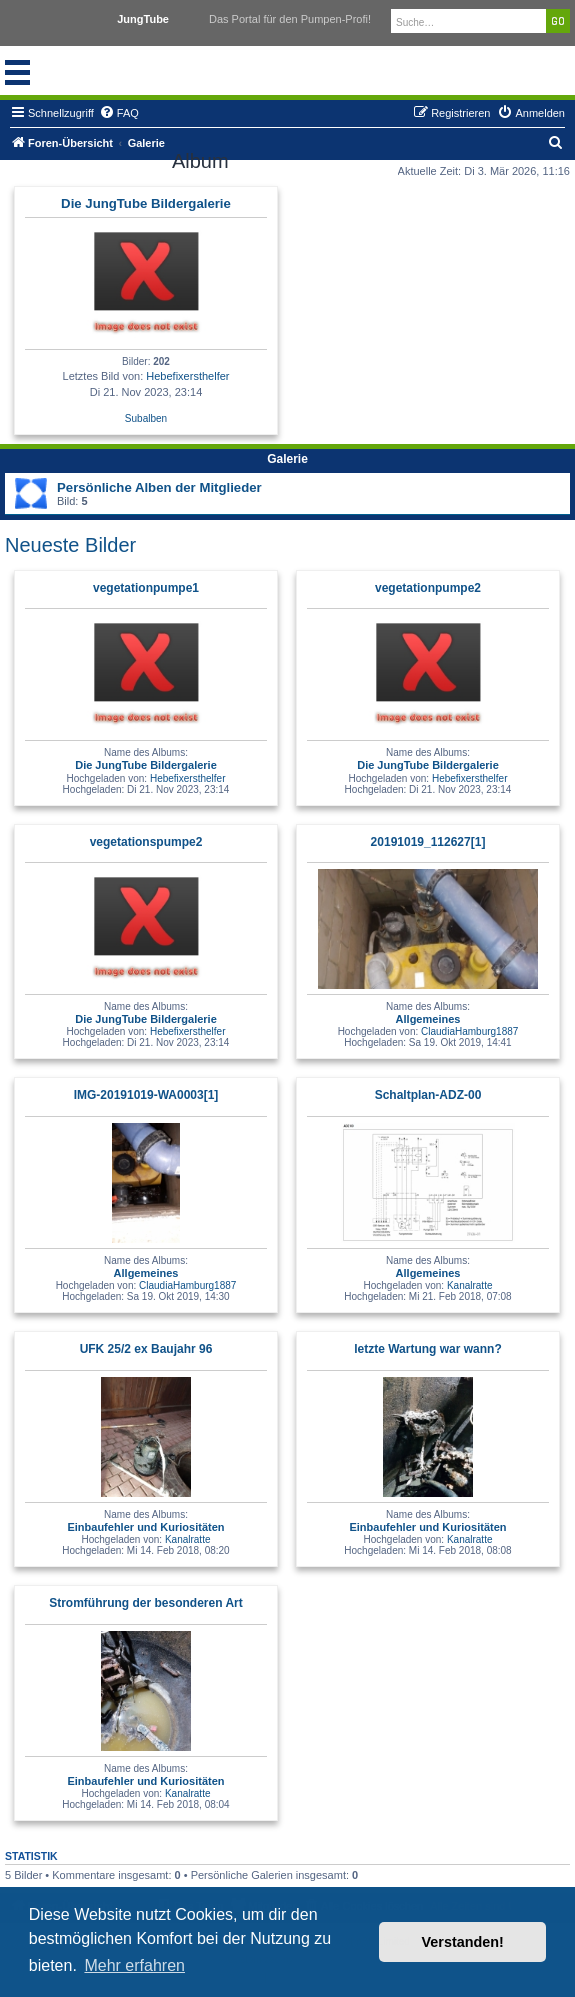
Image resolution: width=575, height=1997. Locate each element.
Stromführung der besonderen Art (146, 1603)
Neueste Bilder (70, 545)
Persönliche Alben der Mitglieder (159, 487)
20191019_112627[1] (428, 842)
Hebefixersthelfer (187, 376)
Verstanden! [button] (463, 1942)
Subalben (146, 418)
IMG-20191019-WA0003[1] (146, 1095)
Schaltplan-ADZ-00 (428, 1095)
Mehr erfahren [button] (134, 1965)
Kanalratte (470, 1285)
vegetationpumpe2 (428, 588)
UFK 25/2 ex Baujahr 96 (146, 1349)
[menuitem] (119, 113)
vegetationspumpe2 (146, 842)
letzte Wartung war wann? (428, 1349)
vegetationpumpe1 (146, 588)
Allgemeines (428, 1019)
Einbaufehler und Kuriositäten (145, 1527)
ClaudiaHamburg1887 (469, 1031)
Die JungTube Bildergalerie (146, 203)
